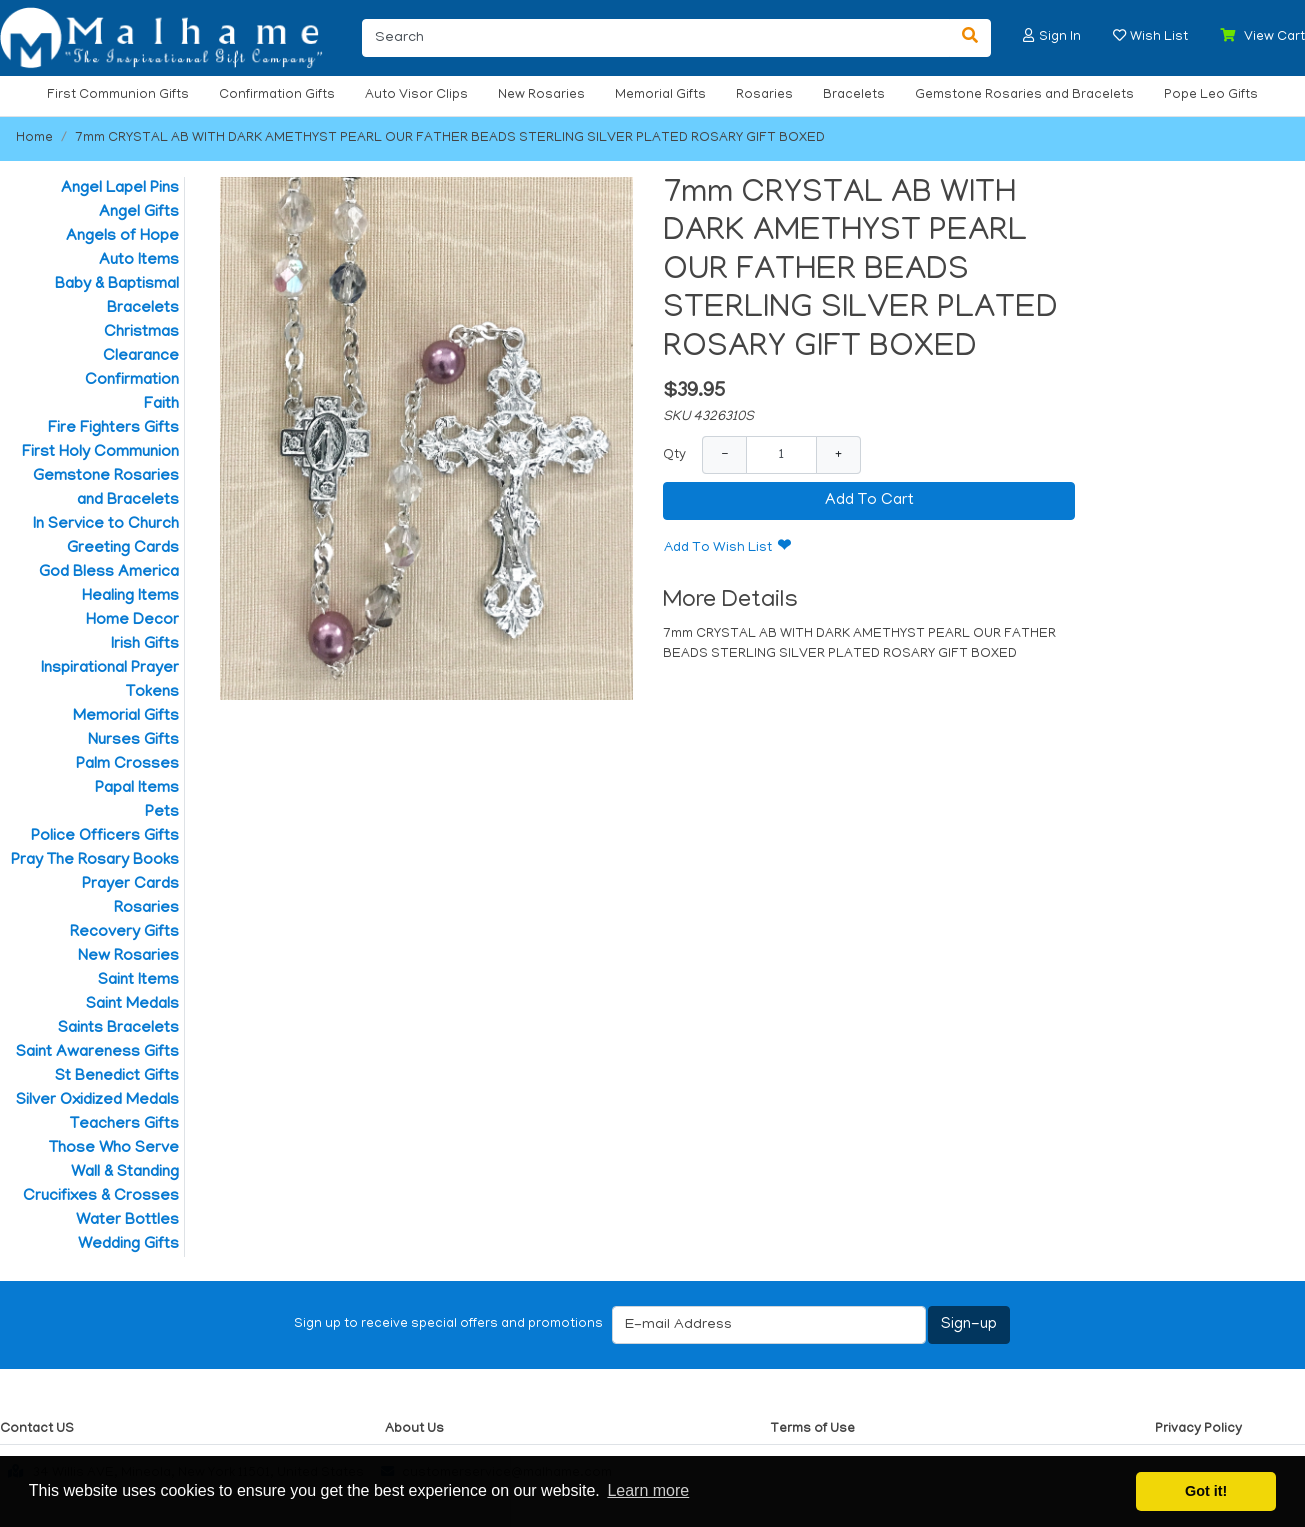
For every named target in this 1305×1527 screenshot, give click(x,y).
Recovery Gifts (124, 933)
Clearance (141, 357)
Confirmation (132, 381)
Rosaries (764, 95)
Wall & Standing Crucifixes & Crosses (101, 1185)
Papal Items (137, 789)
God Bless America (109, 573)
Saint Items (138, 981)
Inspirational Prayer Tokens (110, 681)
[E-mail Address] (769, 1325)
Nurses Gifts (133, 741)
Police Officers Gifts (105, 837)
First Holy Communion (100, 453)
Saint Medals (132, 1005)
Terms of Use (812, 1429)
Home (34, 138)
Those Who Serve (114, 1149)
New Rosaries (541, 95)
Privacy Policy (1198, 1429)
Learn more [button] (648, 1490)
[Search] (656, 38)
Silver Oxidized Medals (97, 1101)
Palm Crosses (127, 765)
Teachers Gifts (124, 1125)
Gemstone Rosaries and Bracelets (1024, 95)
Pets (162, 813)
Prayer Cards (130, 885)
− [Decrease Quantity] (724, 454)
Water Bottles (127, 1221)
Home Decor (132, 621)
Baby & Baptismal (117, 285)
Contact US (37, 1429)
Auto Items (139, 261)
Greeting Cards (123, 549)
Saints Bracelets (118, 1029)
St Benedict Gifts (117, 1077)
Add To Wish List (718, 548)
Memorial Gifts (660, 95)
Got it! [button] (1206, 1491)
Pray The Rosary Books (95, 861)
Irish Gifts (145, 645)
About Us (414, 1429)
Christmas (141, 333)
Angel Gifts (139, 213)
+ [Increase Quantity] (838, 454)
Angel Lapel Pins (120, 189)
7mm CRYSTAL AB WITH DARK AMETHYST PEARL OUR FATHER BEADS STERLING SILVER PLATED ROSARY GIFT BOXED (450, 138)
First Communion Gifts (118, 95)
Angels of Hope (122, 237)
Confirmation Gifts (277, 95)
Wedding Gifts (128, 1245)
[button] (1029, 35)
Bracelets (854, 95)
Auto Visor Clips (416, 95)
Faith (161, 405)
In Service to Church (106, 525)
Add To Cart (869, 501)
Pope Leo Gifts (1211, 95)
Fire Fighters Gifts (113, 429)
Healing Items (130, 597)
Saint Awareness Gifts (97, 1053)
